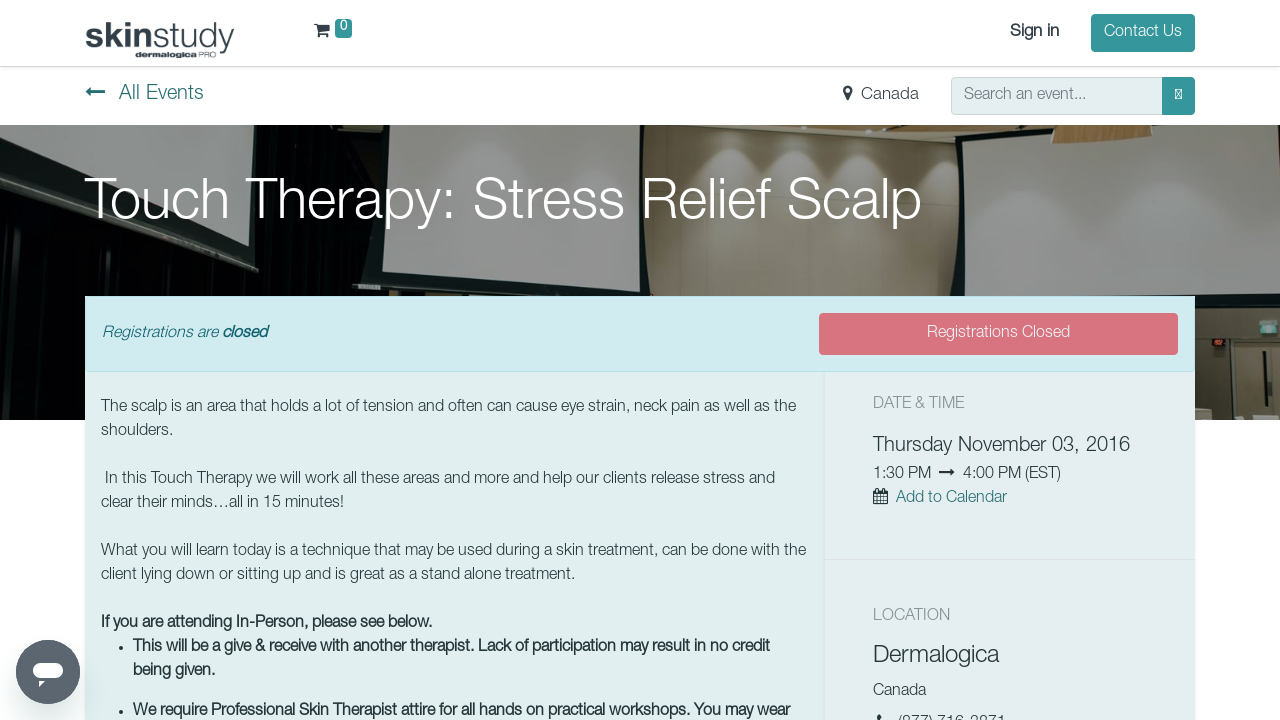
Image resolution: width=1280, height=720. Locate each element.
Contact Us (1143, 33)
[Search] (1178, 96)
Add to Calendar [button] (951, 499)
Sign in (1034, 32)
